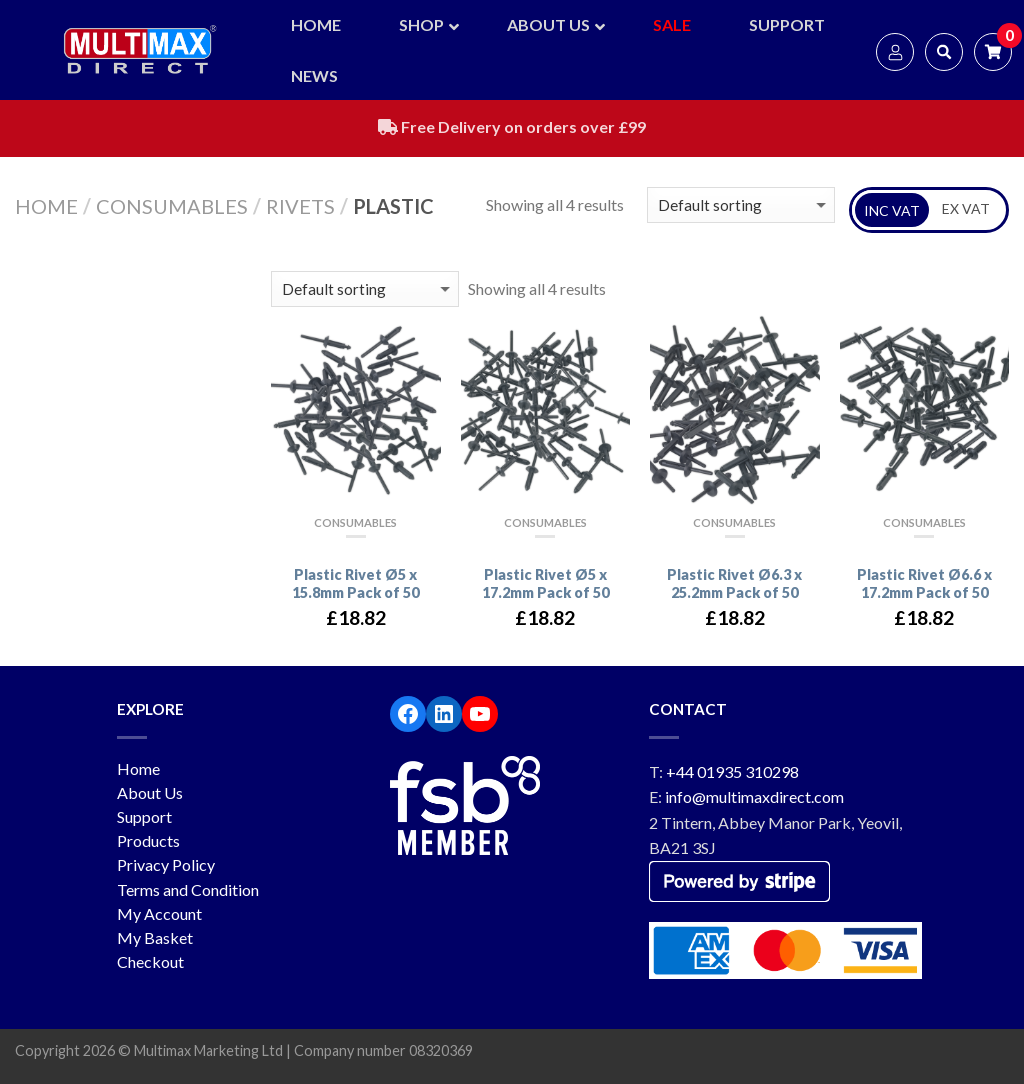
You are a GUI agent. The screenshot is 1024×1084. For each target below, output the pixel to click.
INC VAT (892, 210)
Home (46, 206)
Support (144, 816)
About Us (150, 792)
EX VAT (966, 208)
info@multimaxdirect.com (754, 796)
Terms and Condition (188, 889)
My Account (159, 913)
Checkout (150, 961)
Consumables (172, 206)
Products (148, 840)
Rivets (300, 206)
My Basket (155, 937)
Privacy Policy (166, 864)
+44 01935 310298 (732, 771)
